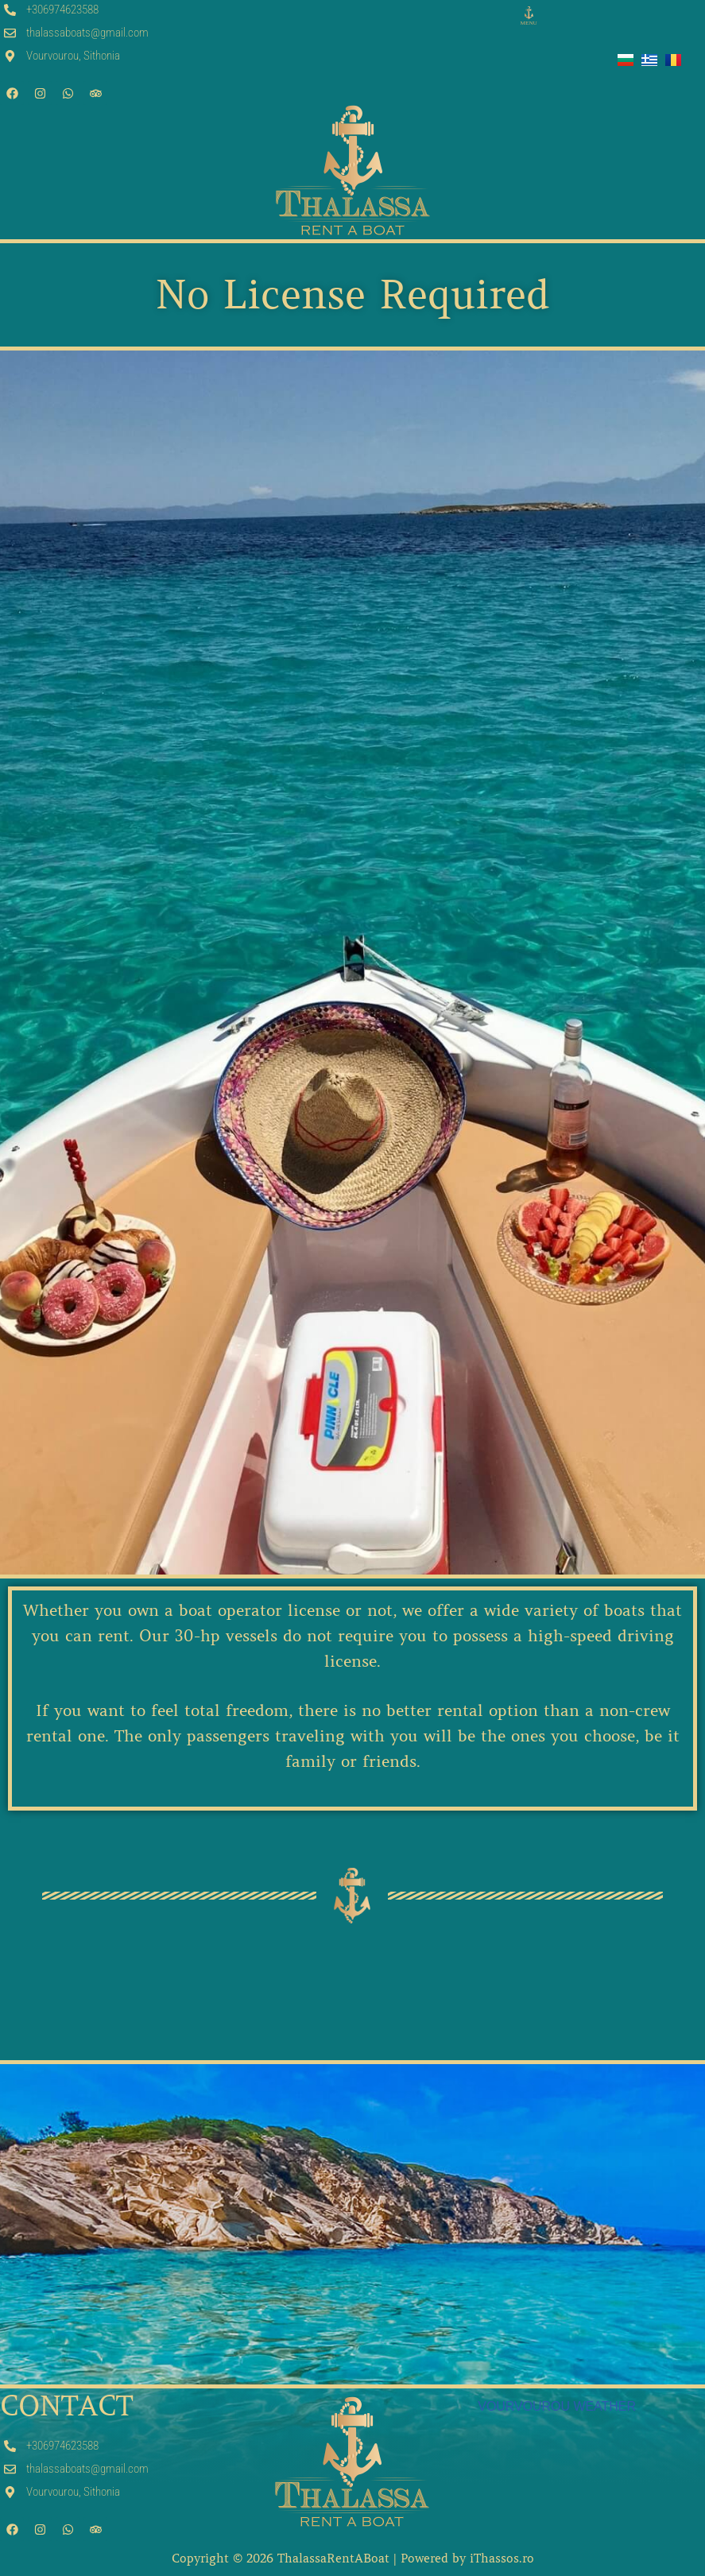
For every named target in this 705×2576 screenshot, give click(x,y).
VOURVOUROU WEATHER (557, 2406)
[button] (528, 17)
